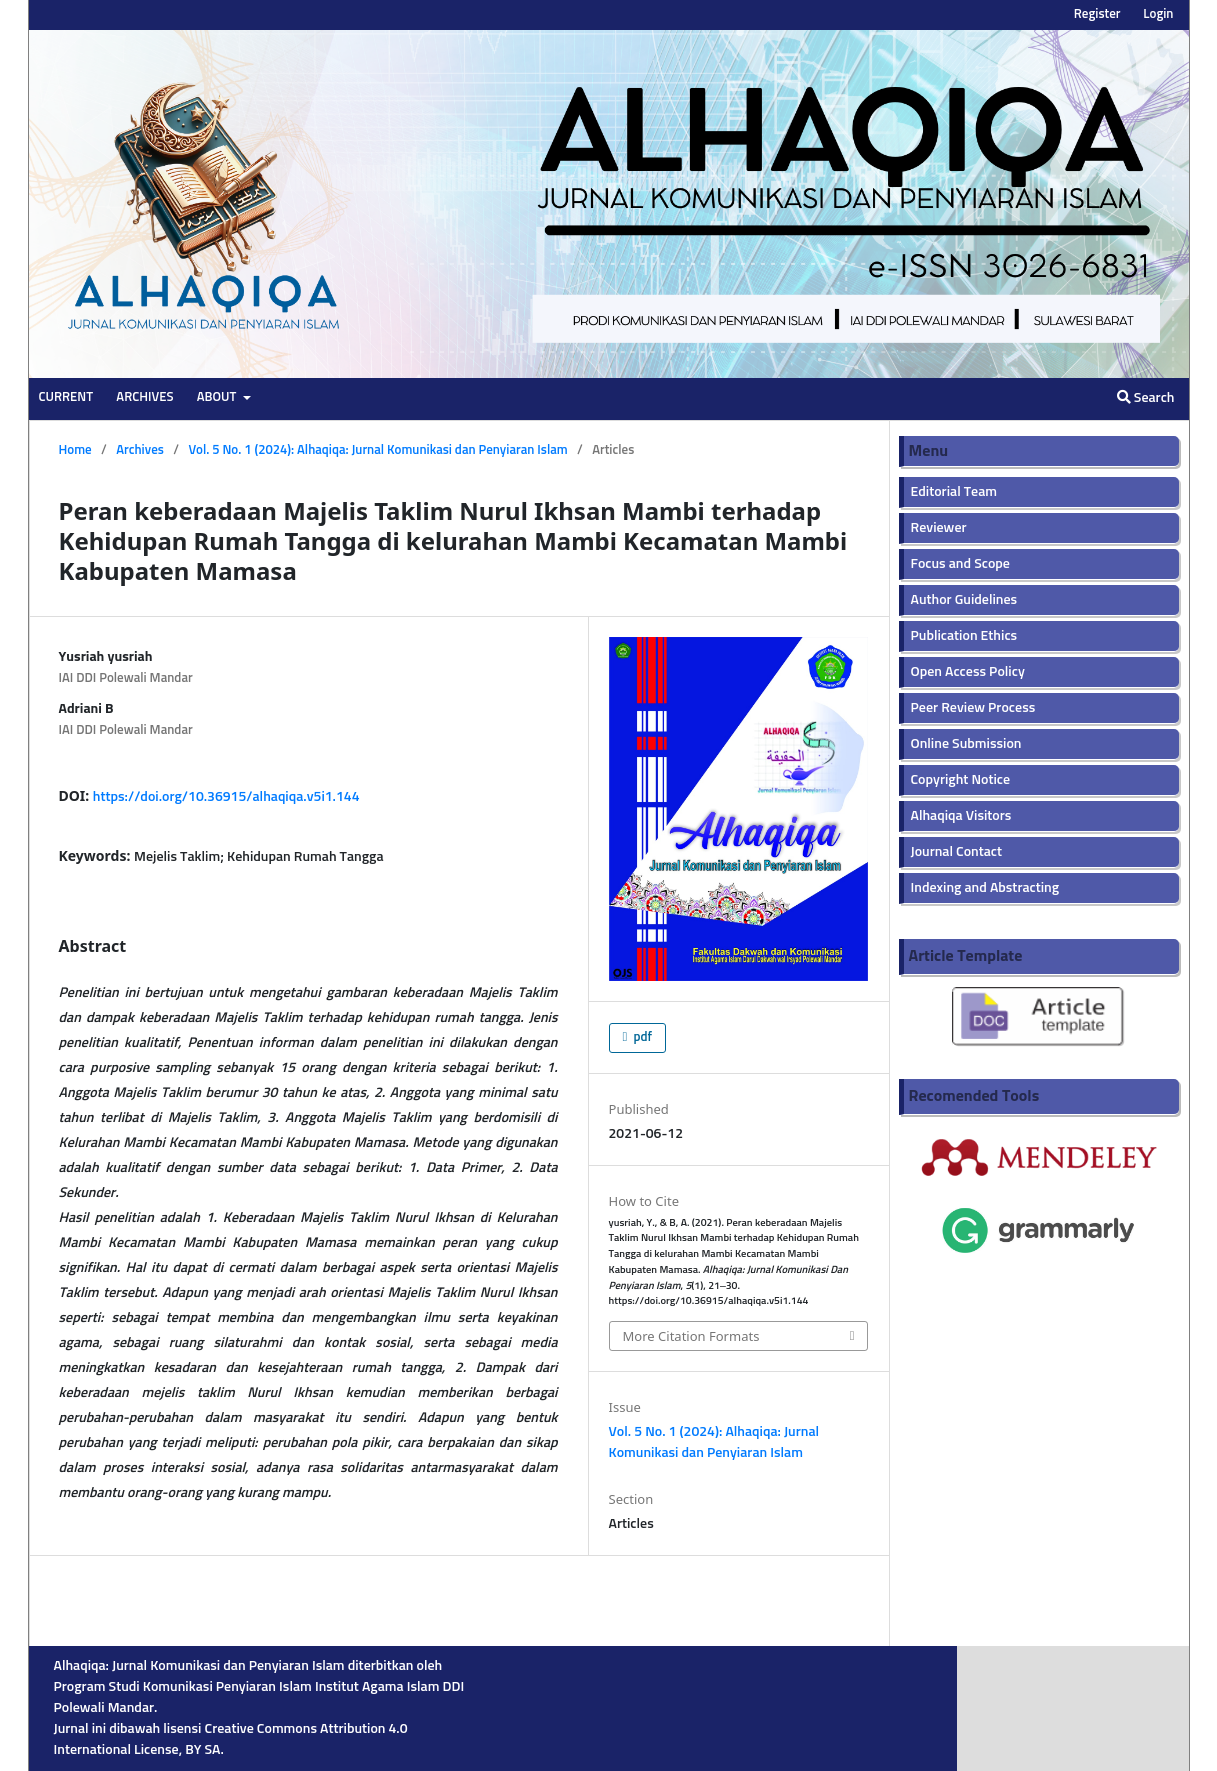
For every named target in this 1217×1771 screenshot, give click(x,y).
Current (66, 397)
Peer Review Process (973, 708)
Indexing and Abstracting (985, 888)
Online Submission (966, 744)
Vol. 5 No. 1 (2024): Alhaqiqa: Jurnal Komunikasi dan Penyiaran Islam (377, 450)
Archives (144, 397)
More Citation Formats (691, 1336)
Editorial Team (954, 492)
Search (1146, 397)
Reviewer (939, 528)
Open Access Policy (968, 672)
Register (1097, 14)
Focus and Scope (960, 564)
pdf (641, 1037)
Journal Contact (957, 852)
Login (1158, 14)
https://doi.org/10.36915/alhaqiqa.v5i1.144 (226, 797)
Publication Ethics (964, 636)
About (218, 397)
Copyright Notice (961, 780)
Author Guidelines (964, 600)
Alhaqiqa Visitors (961, 816)
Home (75, 450)
